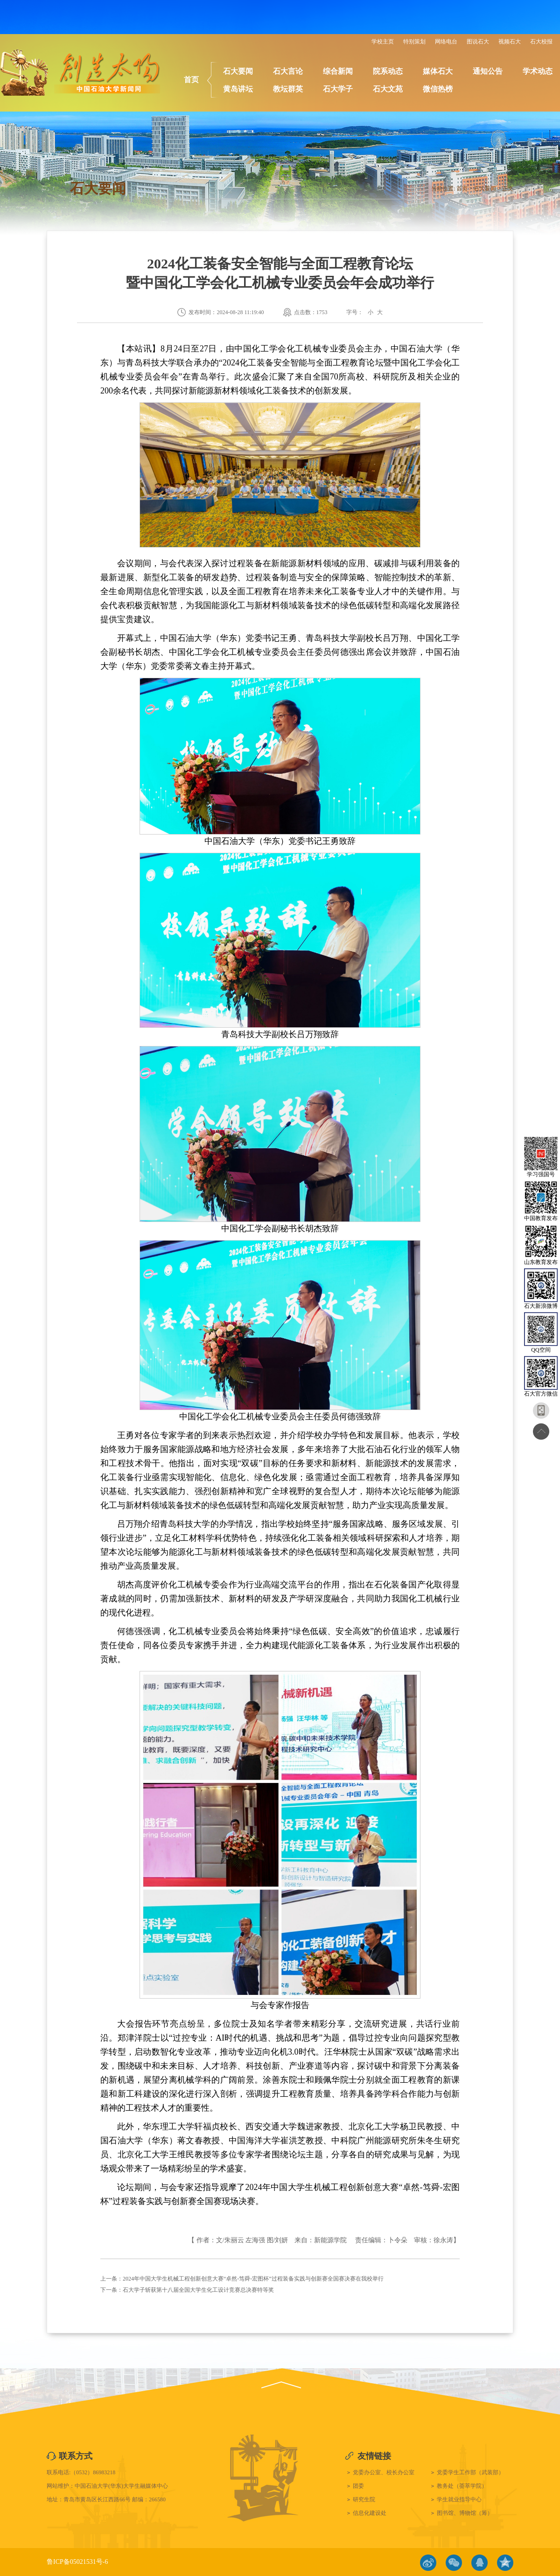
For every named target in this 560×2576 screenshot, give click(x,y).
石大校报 (541, 41)
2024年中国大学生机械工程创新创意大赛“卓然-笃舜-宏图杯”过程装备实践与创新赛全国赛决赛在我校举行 (253, 2278)
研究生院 (364, 2499)
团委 (358, 2486)
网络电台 (446, 41)
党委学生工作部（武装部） (470, 2472)
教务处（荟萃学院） (462, 2486)
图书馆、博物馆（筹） (465, 2513)
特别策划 (414, 41)
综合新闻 (338, 71)
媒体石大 (438, 71)
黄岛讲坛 (238, 89)
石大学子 (338, 89)
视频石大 (509, 41)
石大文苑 (388, 89)
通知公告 (488, 71)
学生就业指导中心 (459, 2499)
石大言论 (288, 71)
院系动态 (388, 71)
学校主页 (382, 41)
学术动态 (538, 71)
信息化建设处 (369, 2513)
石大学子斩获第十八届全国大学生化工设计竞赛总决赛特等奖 (198, 2290)
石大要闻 (238, 71)
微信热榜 (438, 89)
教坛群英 (288, 89)
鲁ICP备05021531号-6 (77, 2561)
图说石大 (478, 41)
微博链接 (428, 2563)
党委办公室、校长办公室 (383, 2472)
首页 (191, 80)
